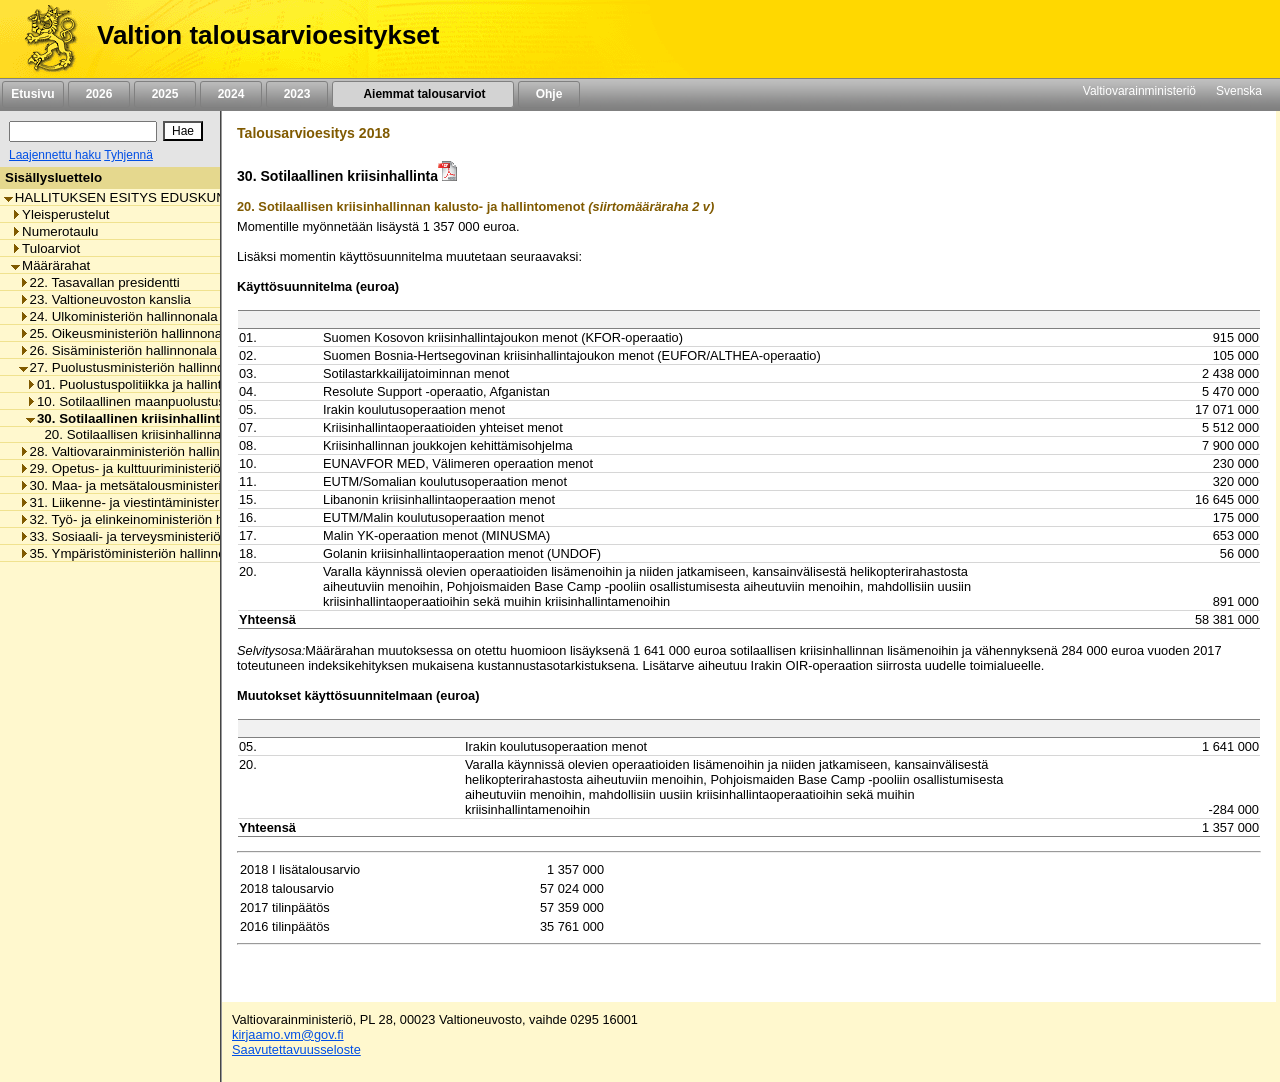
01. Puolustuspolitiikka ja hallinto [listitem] (127, 384)
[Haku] (83, 131)
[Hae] (183, 131)
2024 (231, 94)
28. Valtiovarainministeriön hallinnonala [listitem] (139, 451)
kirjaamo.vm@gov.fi (288, 1034)
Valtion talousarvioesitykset (268, 35)
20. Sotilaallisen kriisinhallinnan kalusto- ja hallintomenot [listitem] (204, 434)
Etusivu (32, 94)
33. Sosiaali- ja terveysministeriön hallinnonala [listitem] (161, 536)
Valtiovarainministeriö (1139, 91)
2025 (165, 94)
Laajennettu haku (55, 155)
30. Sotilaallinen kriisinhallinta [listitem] (126, 418)
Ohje (549, 94)
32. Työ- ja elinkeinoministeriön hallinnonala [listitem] (153, 519)
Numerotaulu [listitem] (54, 231)
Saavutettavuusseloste (296, 1049)
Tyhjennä (128, 155)
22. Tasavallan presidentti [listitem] (99, 282)
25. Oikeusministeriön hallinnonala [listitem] (126, 333)
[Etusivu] (43, 39)
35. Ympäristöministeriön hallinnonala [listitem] (135, 553)
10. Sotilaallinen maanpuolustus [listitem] (125, 401)
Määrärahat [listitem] (50, 265)
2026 (99, 94)
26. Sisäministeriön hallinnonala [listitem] (118, 350)
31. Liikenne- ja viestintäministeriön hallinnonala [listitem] (165, 502)
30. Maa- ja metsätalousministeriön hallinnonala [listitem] (165, 485)
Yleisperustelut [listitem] (60, 214)
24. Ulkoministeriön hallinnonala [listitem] (118, 316)
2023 (297, 94)
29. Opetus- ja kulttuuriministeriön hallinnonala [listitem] (161, 468)
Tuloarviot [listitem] (45, 248)
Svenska (1239, 91)
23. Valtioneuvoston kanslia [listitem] (105, 299)
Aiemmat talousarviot (423, 94)
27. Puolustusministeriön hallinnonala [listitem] (134, 367)
